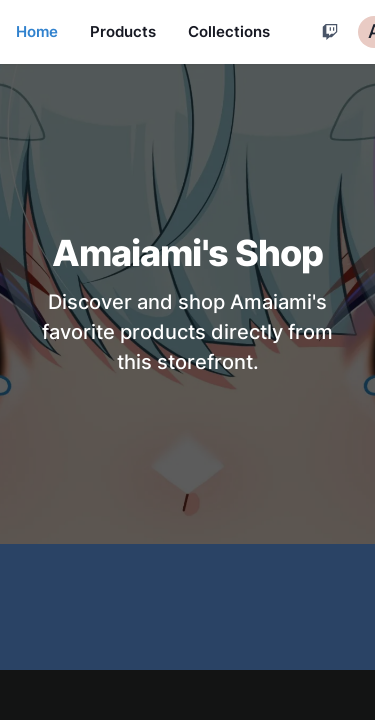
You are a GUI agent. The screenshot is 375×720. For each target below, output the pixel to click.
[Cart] (330, 32)
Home (37, 31)
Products (123, 31)
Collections (229, 31)
